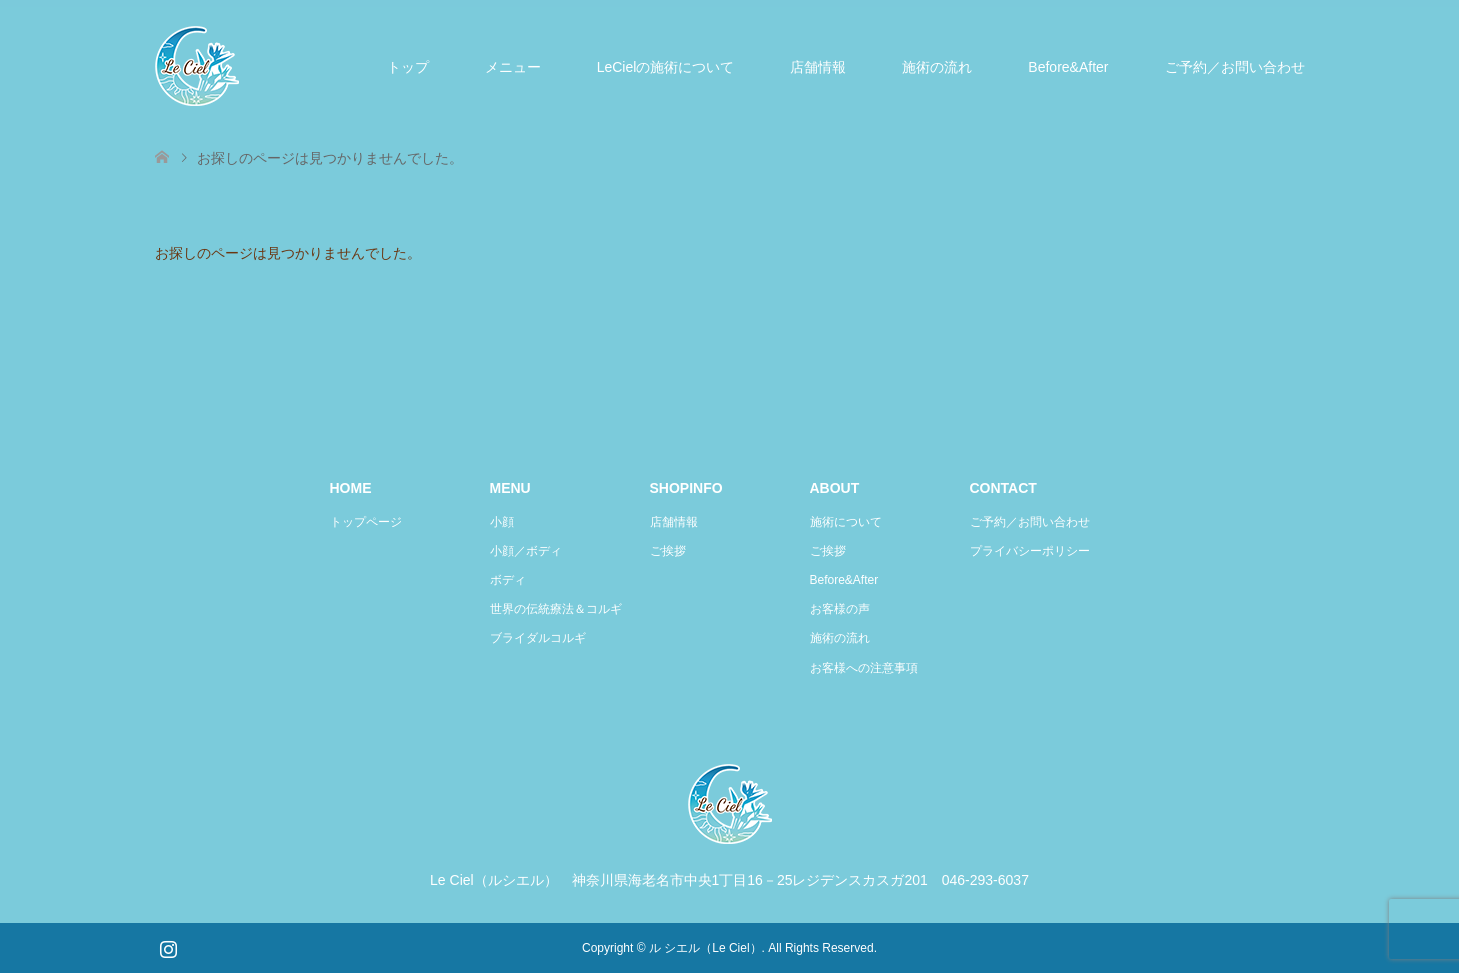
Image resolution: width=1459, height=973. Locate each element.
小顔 (502, 522)
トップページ (366, 522)
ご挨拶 (668, 551)
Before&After (1068, 67)
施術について (846, 522)
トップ (408, 67)
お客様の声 (840, 609)
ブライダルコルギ (538, 638)
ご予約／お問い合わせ (1235, 67)
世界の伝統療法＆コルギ (556, 609)
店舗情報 (818, 67)
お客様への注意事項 (864, 668)
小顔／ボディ (526, 551)
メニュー (513, 67)
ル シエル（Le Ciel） (705, 948)
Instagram (168, 947)
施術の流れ (937, 67)
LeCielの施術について (666, 67)
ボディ (508, 580)
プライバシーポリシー (1030, 551)
